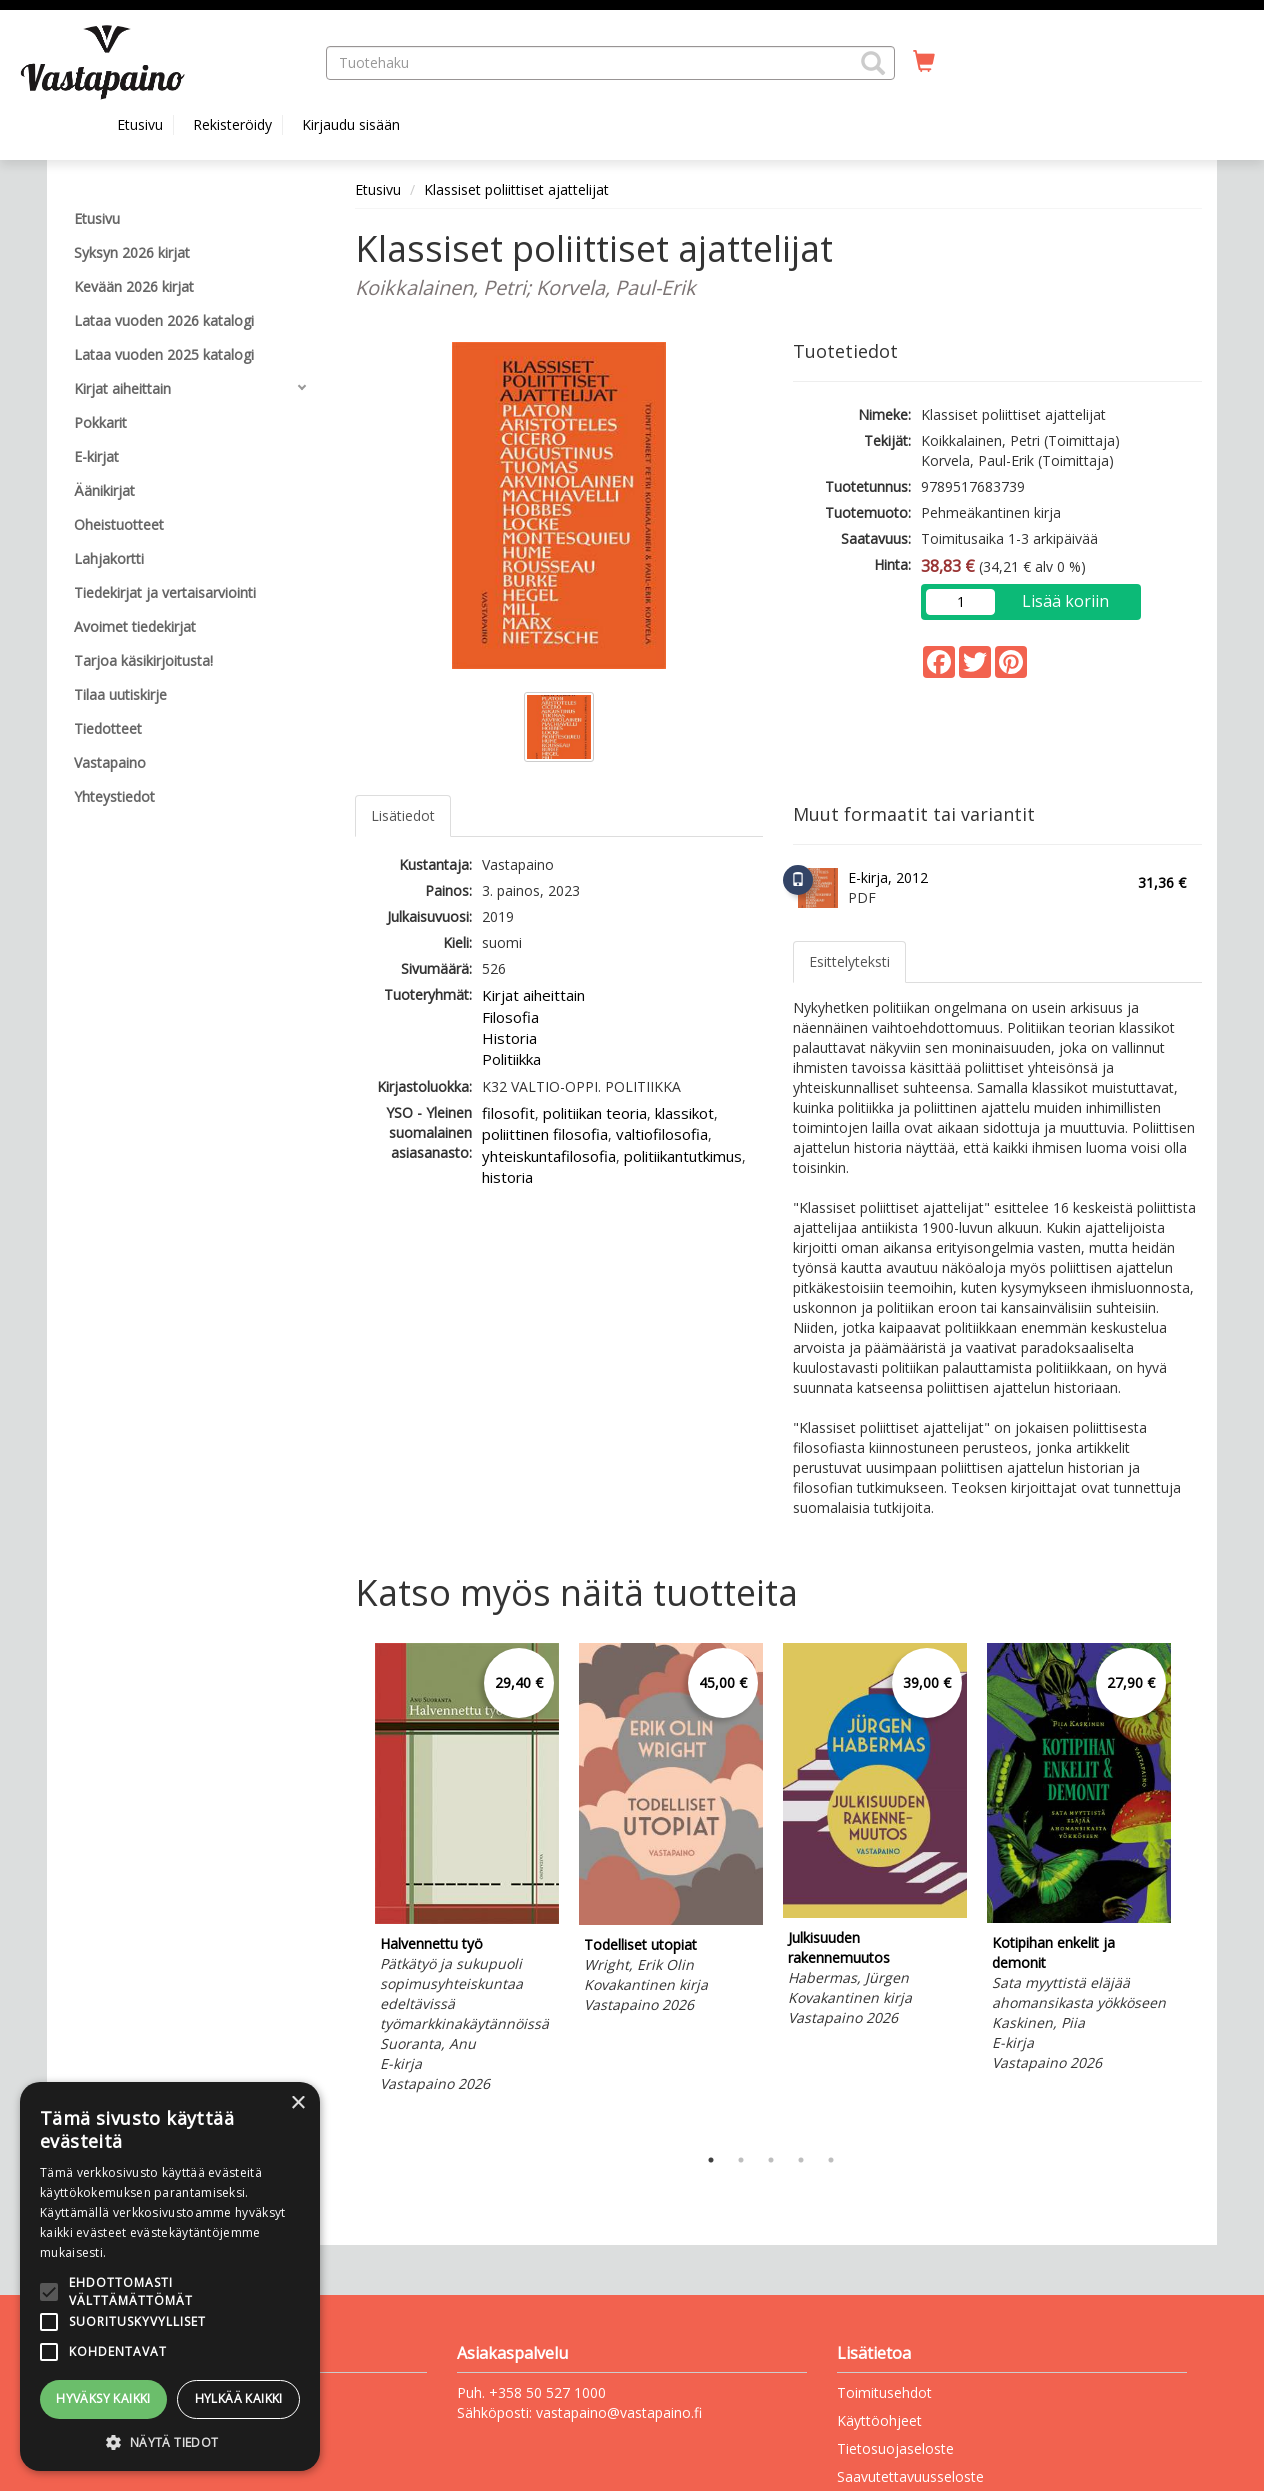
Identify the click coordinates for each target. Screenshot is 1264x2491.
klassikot (684, 1113)
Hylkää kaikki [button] (239, 2398)
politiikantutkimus (683, 1156)
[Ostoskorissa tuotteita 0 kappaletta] (924, 62)
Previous (350, 1889)
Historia (509, 1038)
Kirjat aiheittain (533, 995)
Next (1192, 1889)
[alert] (170, 2276)
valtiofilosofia (662, 1134)
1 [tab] (711, 2160)
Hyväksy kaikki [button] (103, 2398)
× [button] (297, 2103)
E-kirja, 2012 (888, 877)
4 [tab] (801, 2160)
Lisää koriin (1065, 601)
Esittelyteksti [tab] (849, 961)
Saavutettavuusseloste (910, 2476)
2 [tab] (741, 2160)
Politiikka (511, 1059)
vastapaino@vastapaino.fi (619, 2412)
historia (507, 1177)
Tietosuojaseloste (895, 2448)
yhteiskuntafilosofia (549, 1156)
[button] (873, 63)
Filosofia (510, 1017)
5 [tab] (831, 2160)
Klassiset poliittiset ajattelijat (516, 189)
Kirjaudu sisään (351, 124)
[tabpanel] (467, 1871)
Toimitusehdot (884, 2392)
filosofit (508, 1113)
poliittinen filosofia (545, 1134)
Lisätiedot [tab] (403, 815)
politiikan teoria (595, 1113)
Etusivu (140, 124)
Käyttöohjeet (879, 2420)
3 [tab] (771, 2160)
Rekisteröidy (232, 124)
